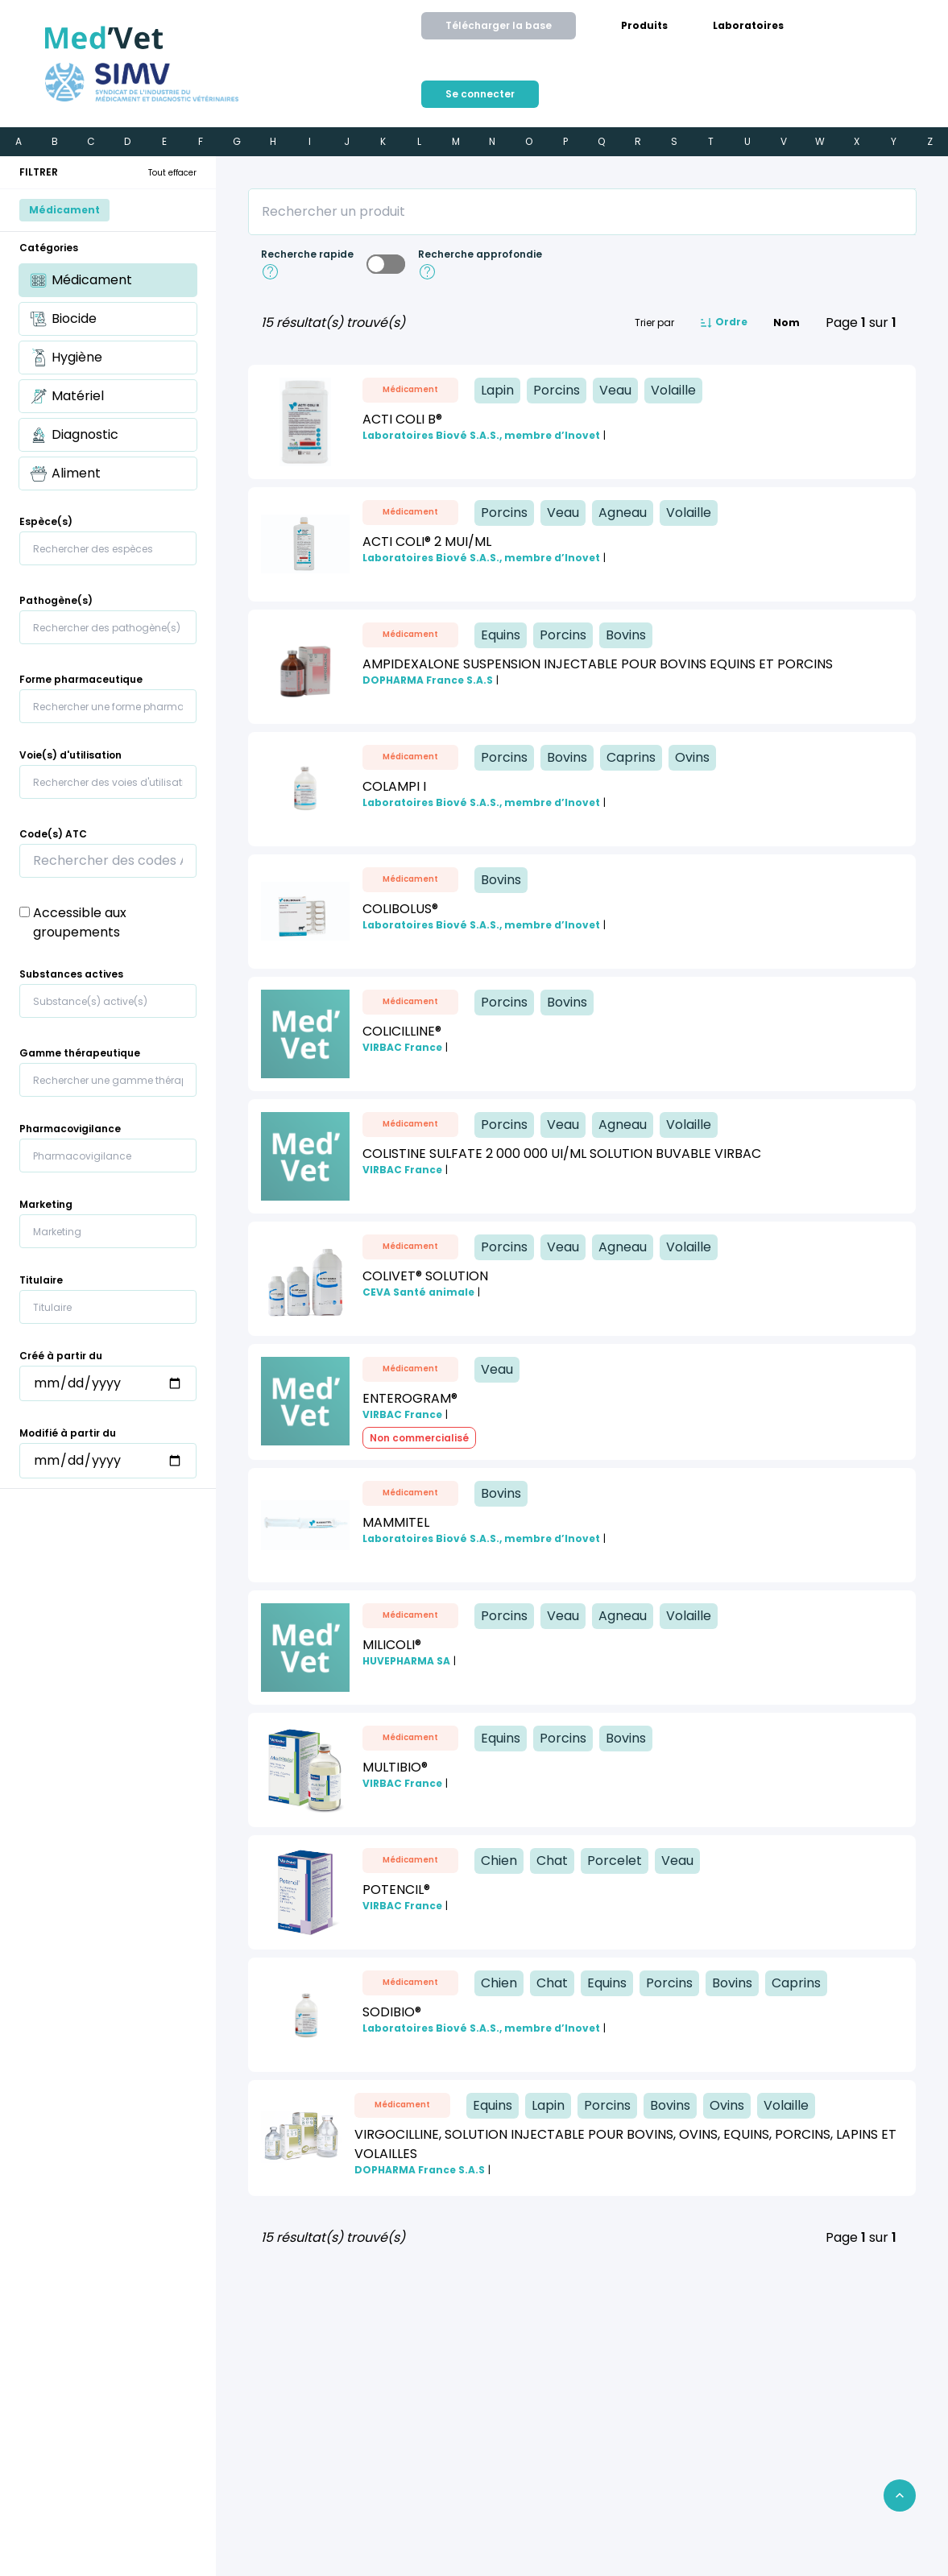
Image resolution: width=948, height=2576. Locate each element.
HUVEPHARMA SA (406, 1661)
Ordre (723, 322)
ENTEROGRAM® (409, 1398)
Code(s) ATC (53, 834)
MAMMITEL (395, 1522)
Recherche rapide (307, 254)
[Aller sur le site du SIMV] (141, 82)
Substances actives (71, 974)
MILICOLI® (391, 1644)
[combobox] (108, 548)
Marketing (45, 1204)
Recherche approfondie (480, 254)
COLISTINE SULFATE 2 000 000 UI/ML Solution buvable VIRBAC (561, 1153)
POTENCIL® (396, 1889)
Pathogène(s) (56, 600)
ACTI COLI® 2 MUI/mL (426, 541)
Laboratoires (748, 25)
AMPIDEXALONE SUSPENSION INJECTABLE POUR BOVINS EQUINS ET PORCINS (597, 664)
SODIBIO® (391, 2012)
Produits (644, 25)
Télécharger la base (498, 25)
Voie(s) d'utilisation (70, 755)
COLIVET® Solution (425, 1276)
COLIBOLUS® (400, 908)
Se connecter (480, 94)
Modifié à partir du (67, 1433)
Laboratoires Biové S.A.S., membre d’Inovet (481, 435)
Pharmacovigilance (70, 1129)
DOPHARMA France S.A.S (427, 680)
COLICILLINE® (401, 1031)
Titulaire (41, 1280)
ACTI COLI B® (402, 419)
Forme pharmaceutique (81, 679)
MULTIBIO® (395, 1767)
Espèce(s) (45, 521)
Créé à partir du (60, 1356)
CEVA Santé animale (418, 1292)
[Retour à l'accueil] (104, 38)
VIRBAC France (402, 1047)
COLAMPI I (394, 786)
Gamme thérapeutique (79, 1053)
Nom (786, 322)
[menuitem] (644, 26)
